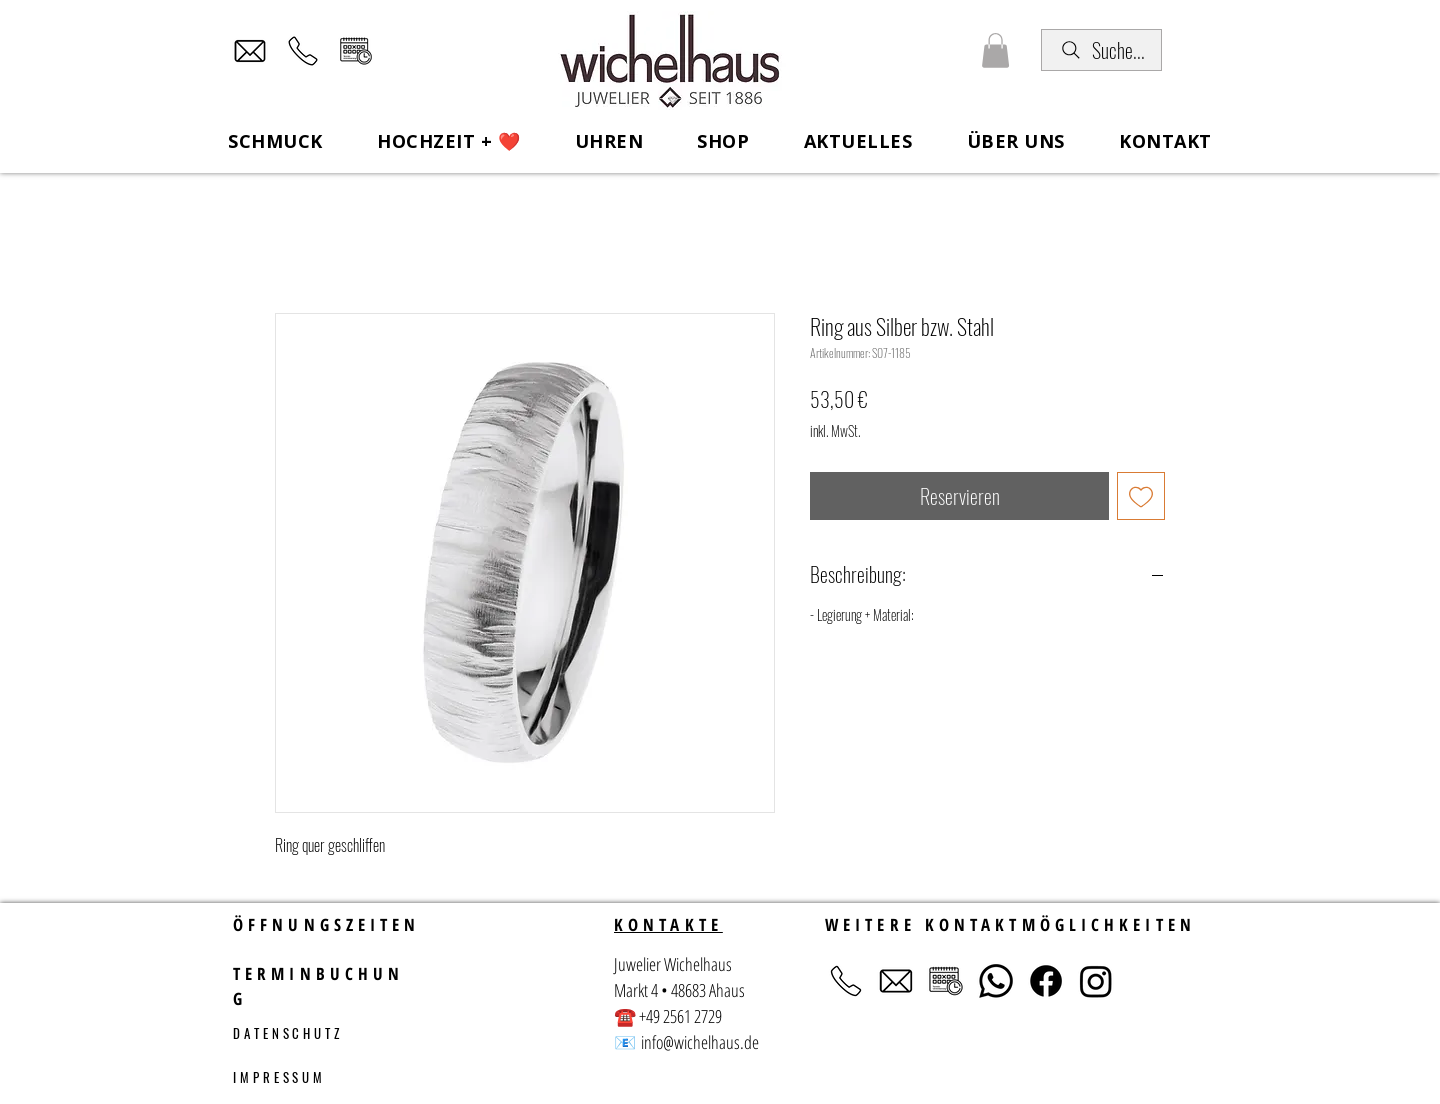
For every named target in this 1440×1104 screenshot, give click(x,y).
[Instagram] (1096, 981)
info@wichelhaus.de (700, 1042)
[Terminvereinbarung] (356, 51)
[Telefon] (303, 51)
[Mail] (250, 51)
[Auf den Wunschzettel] (1141, 496)
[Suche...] (1101, 50)
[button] (995, 50)
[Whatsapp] (996, 981)
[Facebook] (1046, 981)
